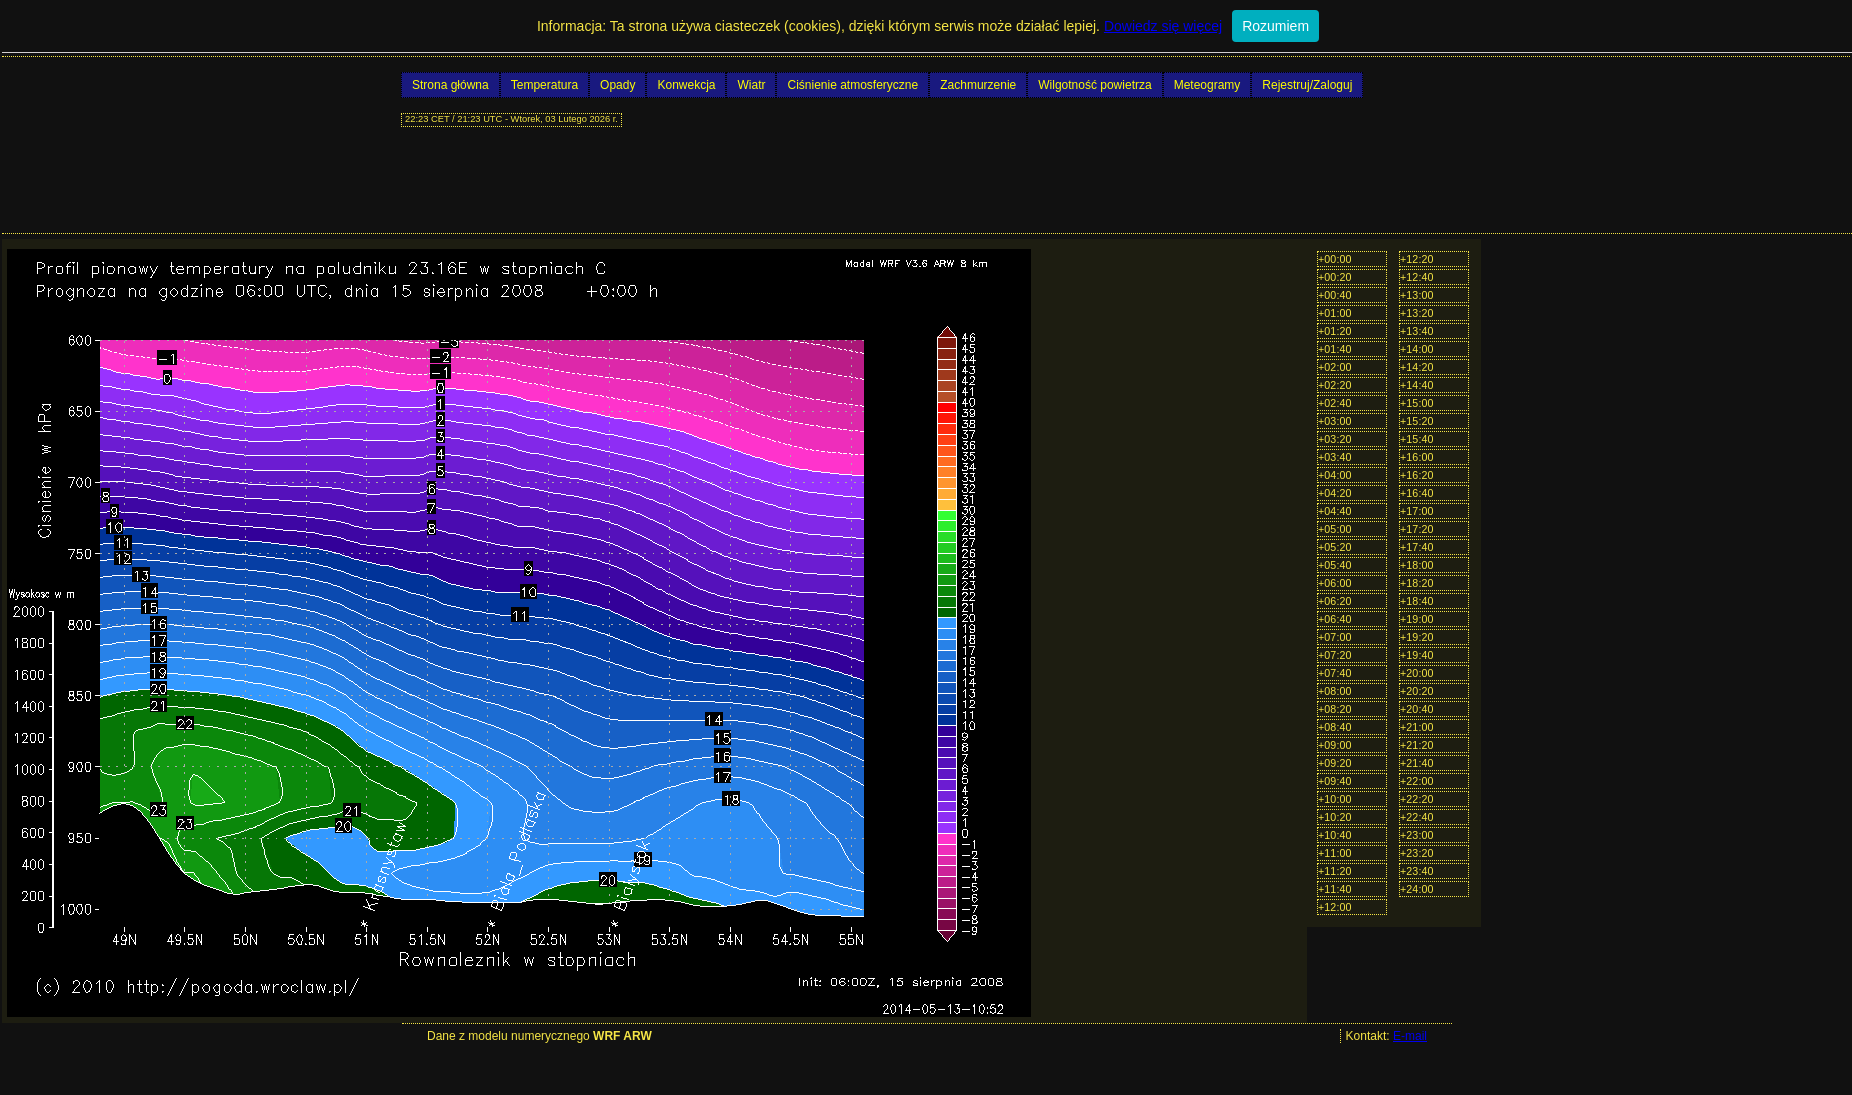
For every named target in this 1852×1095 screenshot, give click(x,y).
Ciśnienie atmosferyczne (852, 85)
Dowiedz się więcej (1163, 26)
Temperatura (544, 85)
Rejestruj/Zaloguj (1307, 85)
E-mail (1410, 1036)
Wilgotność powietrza (1094, 85)
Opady (617, 85)
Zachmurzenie (978, 85)
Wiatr (751, 85)
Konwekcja (686, 85)
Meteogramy (1207, 85)
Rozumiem (1275, 26)
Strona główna (450, 85)
